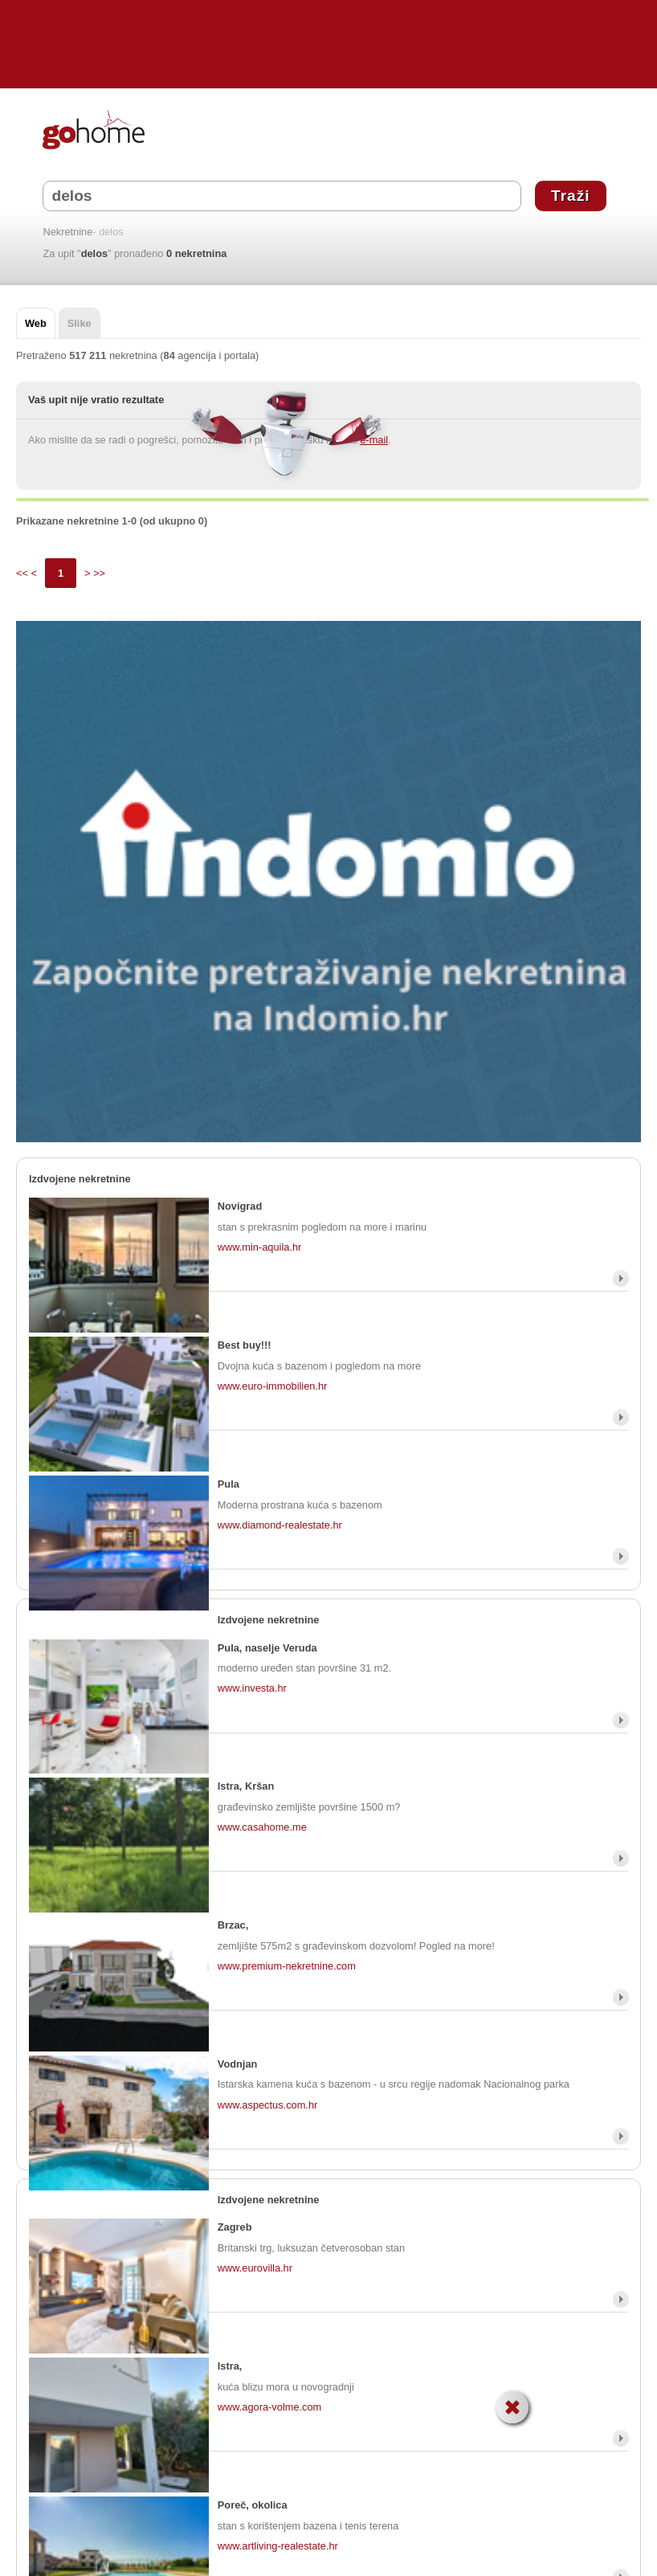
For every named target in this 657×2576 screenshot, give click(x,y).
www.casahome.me (262, 1827)
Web (36, 323)
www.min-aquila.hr (260, 1247)
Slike (79, 323)
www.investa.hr (252, 1688)
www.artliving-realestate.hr (278, 2546)
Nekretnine (67, 232)
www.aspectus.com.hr (267, 2105)
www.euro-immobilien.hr (273, 1386)
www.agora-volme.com (269, 2407)
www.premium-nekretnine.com (287, 1966)
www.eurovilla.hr (255, 2268)
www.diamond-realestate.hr (280, 1525)
